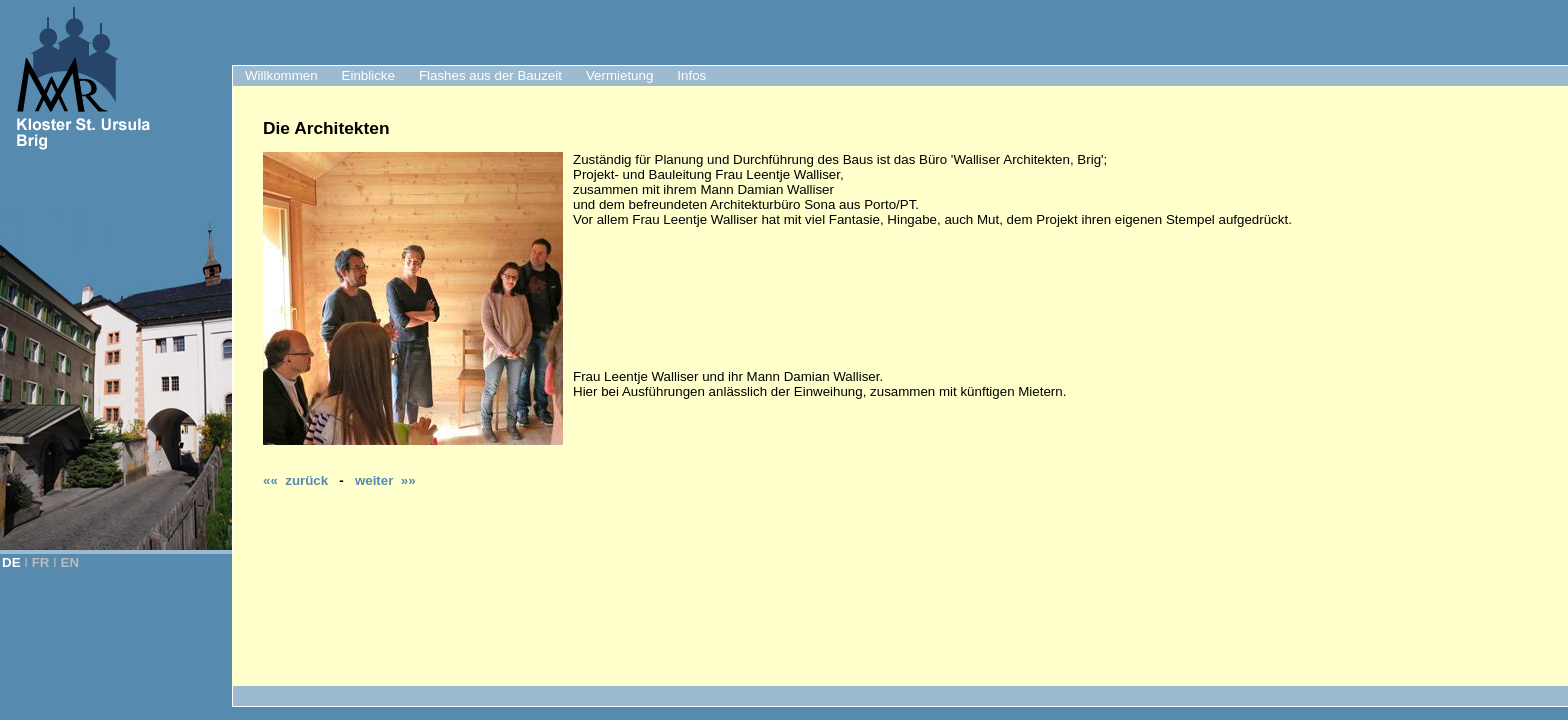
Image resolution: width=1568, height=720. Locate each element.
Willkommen (281, 75)
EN (70, 562)
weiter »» (385, 480)
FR (41, 562)
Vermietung (619, 75)
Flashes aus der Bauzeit (490, 75)
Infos (691, 75)
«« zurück (295, 480)
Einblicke (368, 75)
